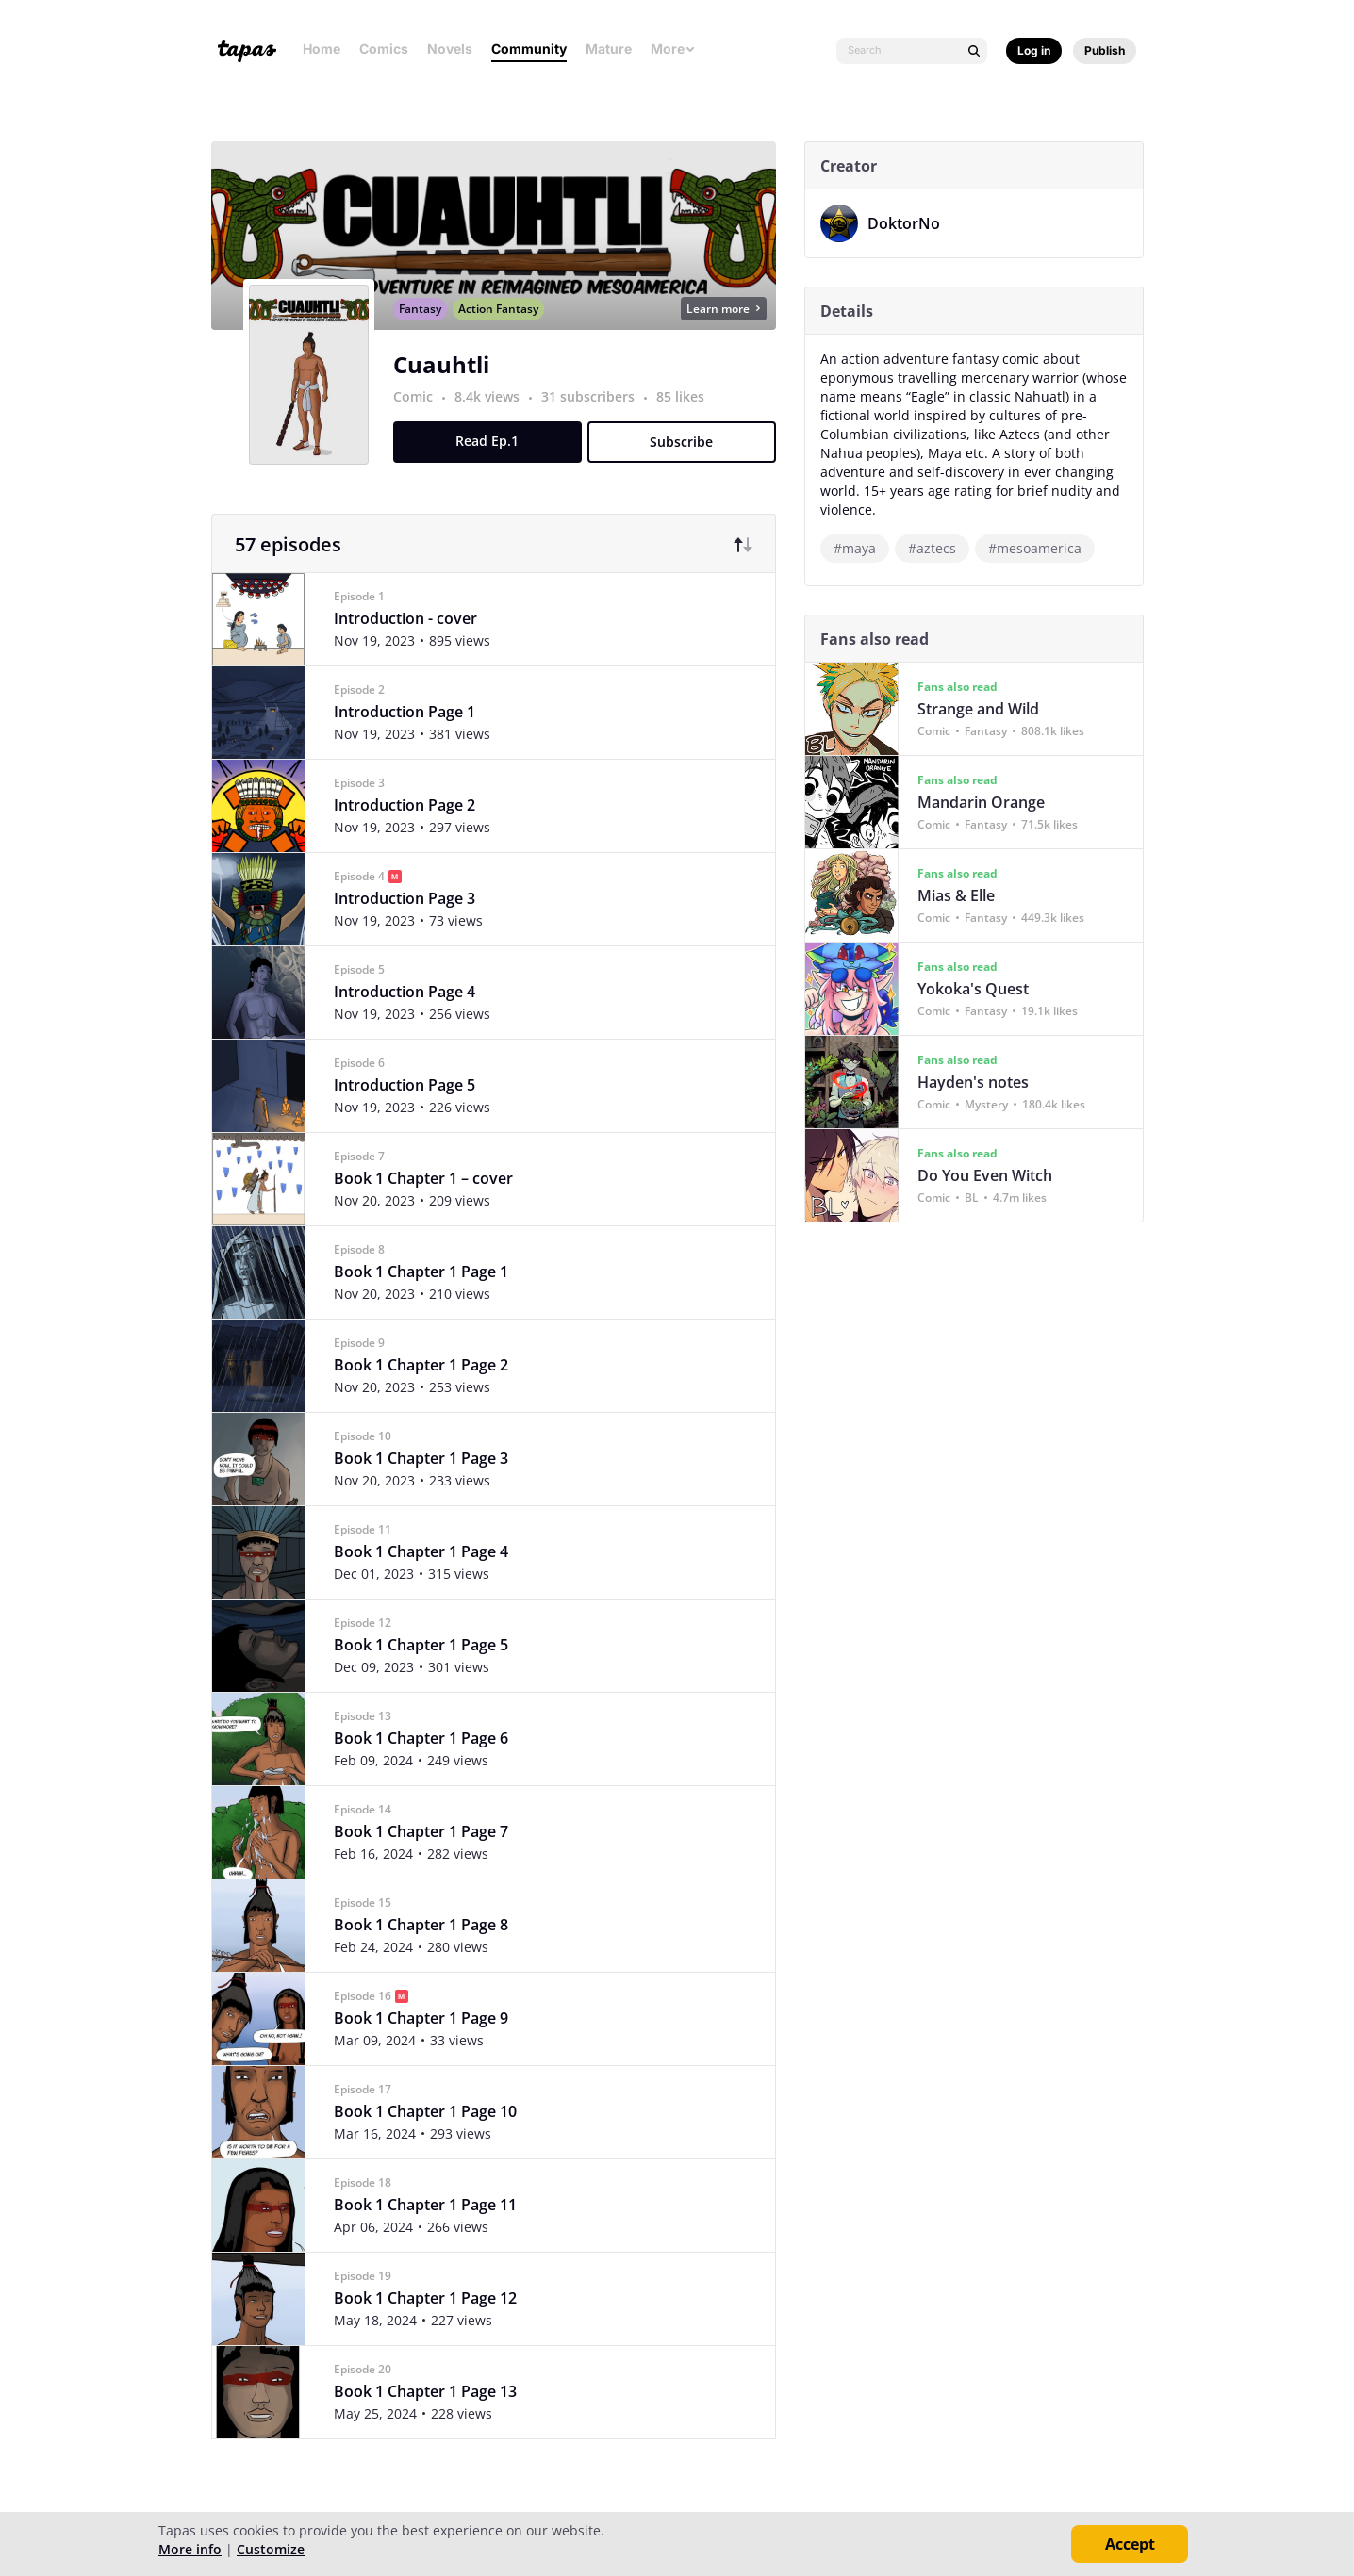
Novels (449, 49)
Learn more (730, 329)
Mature (609, 49)
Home (321, 49)
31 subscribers (596, 417)
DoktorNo (910, 223)
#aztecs (939, 548)
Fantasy (426, 329)
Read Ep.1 (494, 461)
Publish (1104, 50)
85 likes (687, 417)
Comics (383, 49)
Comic (419, 417)
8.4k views (495, 417)
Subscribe (688, 462)
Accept (1130, 2544)
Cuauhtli (448, 385)
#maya (861, 548)
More (673, 49)
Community (529, 49)
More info (190, 2549)
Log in (1033, 50)
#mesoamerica (1041, 548)
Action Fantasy (505, 329)
